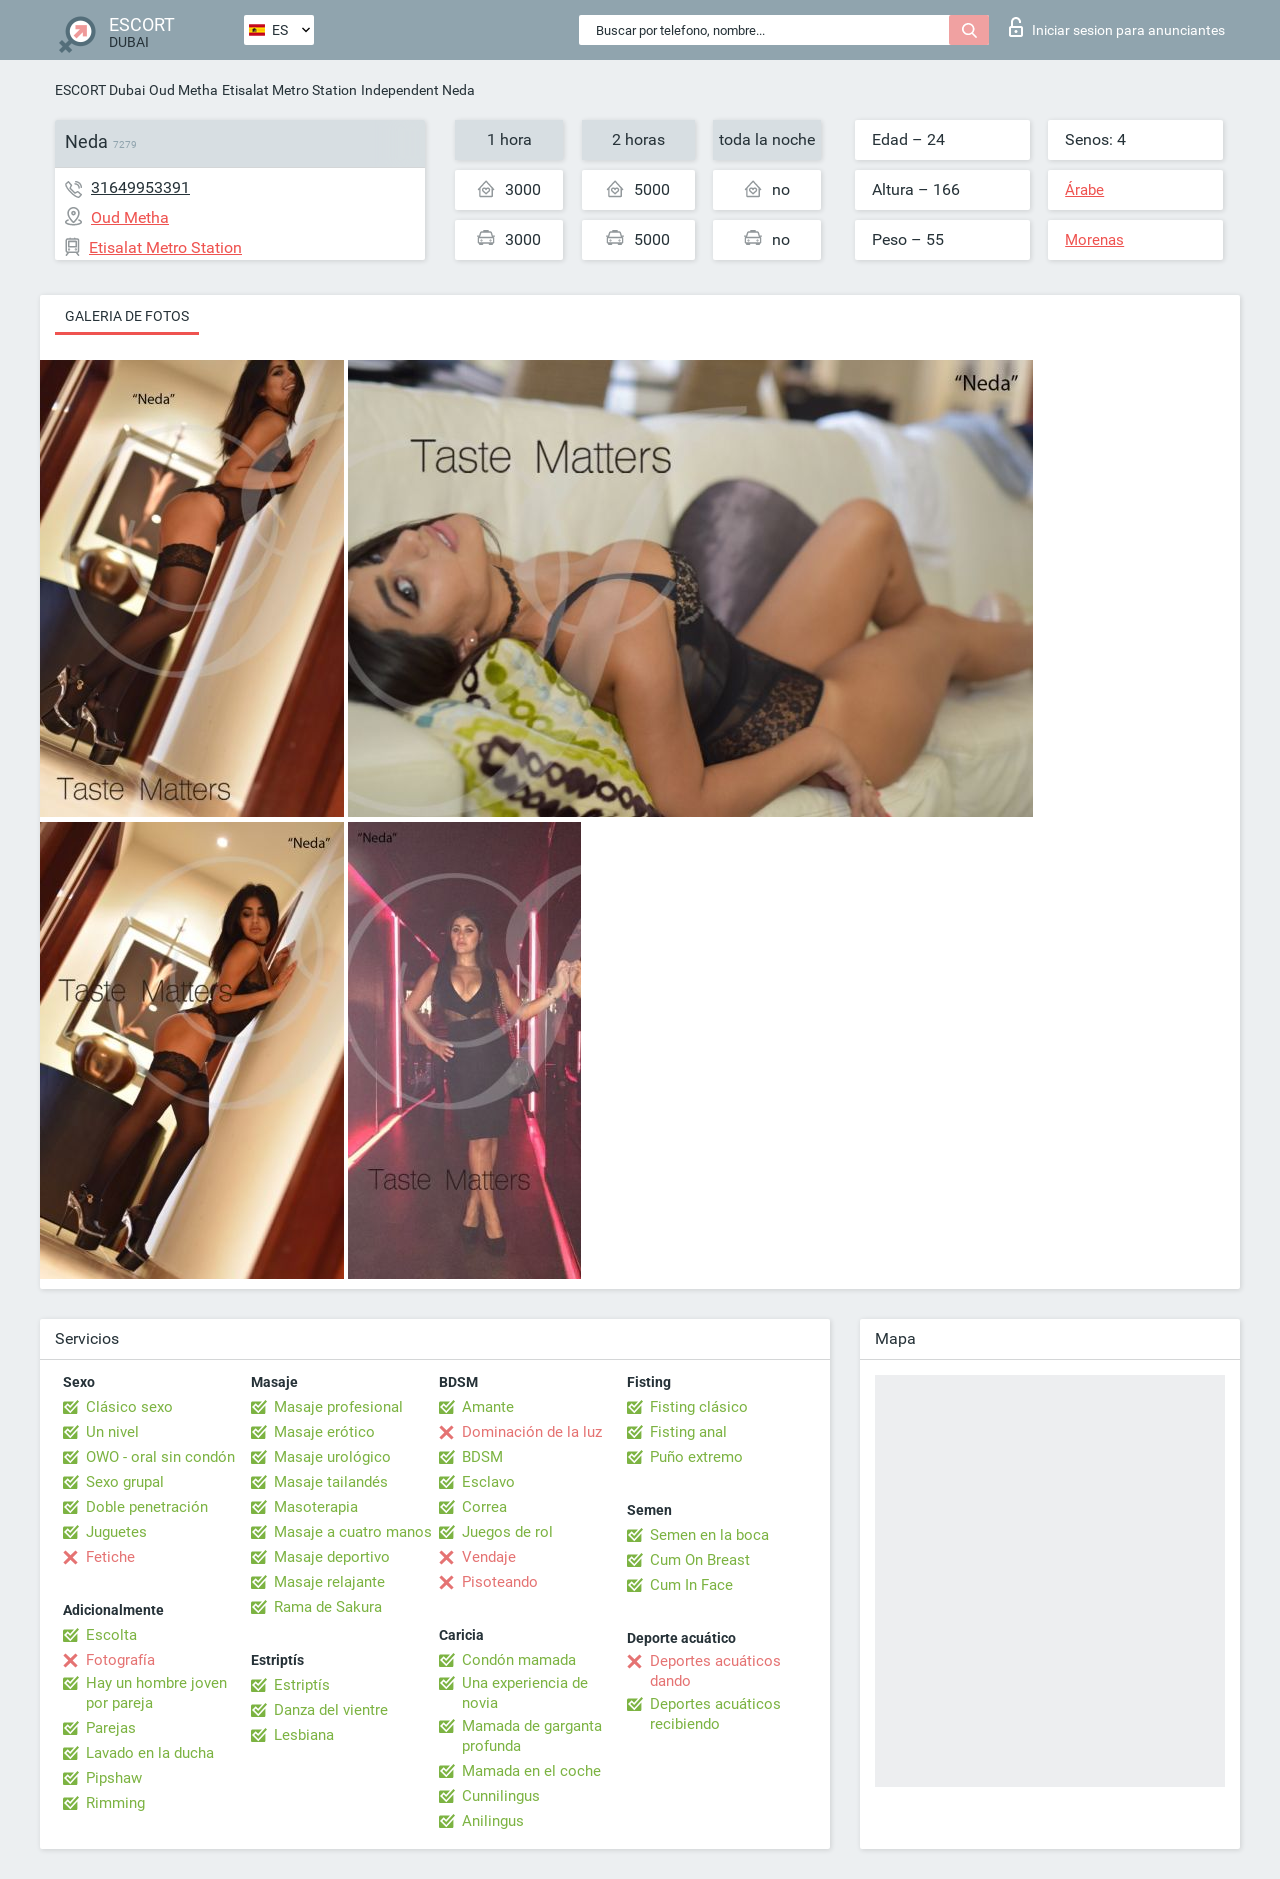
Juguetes (116, 1532)
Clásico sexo (129, 1407)
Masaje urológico (332, 1457)
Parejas (111, 1728)
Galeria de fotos (127, 316)
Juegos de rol (507, 1532)
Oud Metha (183, 90)
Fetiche (110, 1557)
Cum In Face (691, 1585)
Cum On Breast (700, 1560)
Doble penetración (147, 1507)
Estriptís (302, 1685)
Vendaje (489, 1557)
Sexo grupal (125, 1482)
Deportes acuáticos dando (715, 1671)
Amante (488, 1407)
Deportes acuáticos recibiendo (715, 1714)
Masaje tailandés (331, 1482)
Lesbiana (304, 1735)
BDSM (482, 1457)
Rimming (115, 1803)
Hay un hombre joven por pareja (156, 1693)
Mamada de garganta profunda (532, 1736)
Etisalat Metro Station (289, 90)
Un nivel (112, 1432)
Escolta (111, 1635)
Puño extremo (696, 1457)
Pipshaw (114, 1778)
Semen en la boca (709, 1535)
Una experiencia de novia (525, 1693)
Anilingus (493, 1821)
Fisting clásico (699, 1407)
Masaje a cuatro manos (353, 1532)
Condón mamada (519, 1660)
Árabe (1084, 190)
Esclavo (488, 1482)
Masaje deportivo (332, 1557)
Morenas (1094, 240)
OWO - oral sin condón (160, 1457)
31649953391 (140, 187)
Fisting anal (688, 1432)
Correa (484, 1507)
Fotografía (120, 1660)
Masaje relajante (329, 1582)
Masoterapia (316, 1507)
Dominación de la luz (532, 1432)
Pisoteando (500, 1582)
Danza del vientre (331, 1710)
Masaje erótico (324, 1432)
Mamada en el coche (531, 1771)
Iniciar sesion (1117, 27)
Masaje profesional (338, 1407)
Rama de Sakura (328, 1607)
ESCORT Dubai (100, 90)
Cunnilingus (501, 1796)
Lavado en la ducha (150, 1753)
